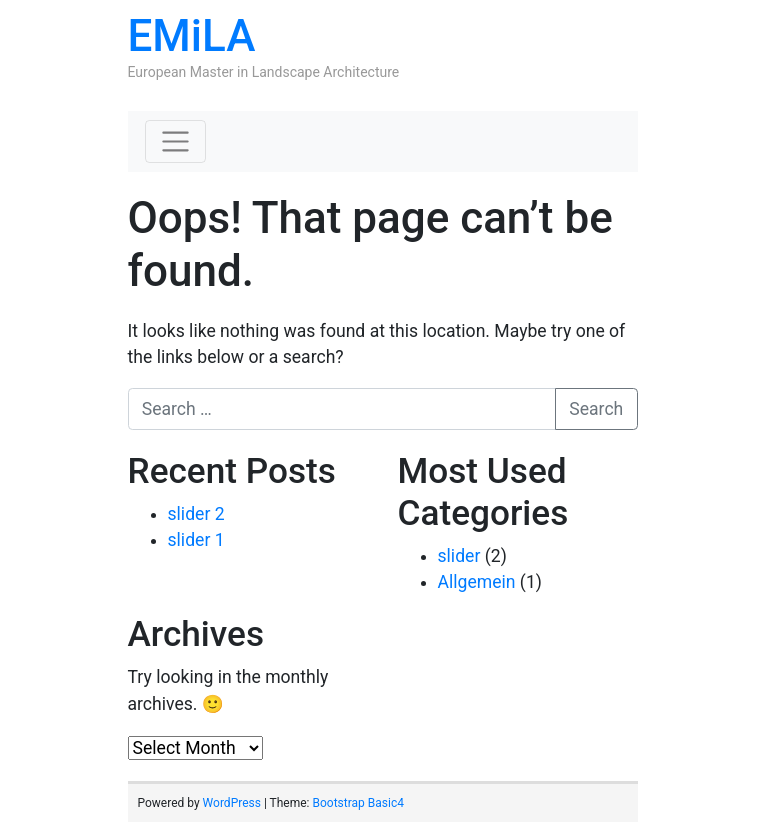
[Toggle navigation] (175, 142)
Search (596, 409)
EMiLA (192, 36)
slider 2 (196, 514)
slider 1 (196, 540)
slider (459, 556)
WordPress (232, 803)
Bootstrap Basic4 (357, 803)
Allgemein (477, 582)
